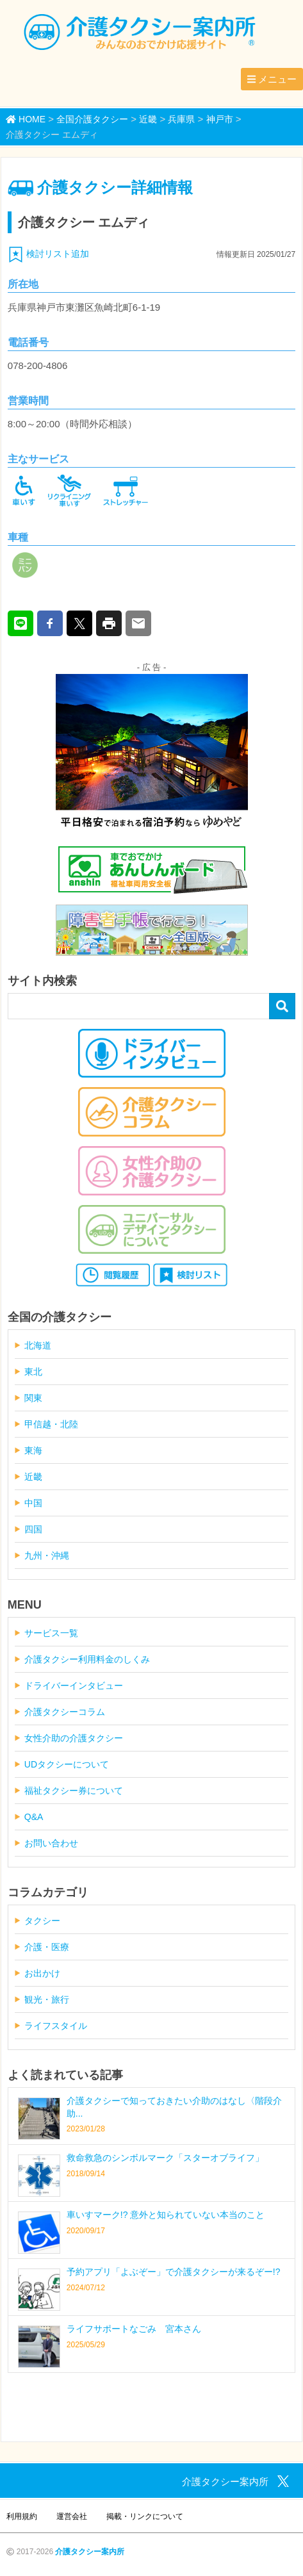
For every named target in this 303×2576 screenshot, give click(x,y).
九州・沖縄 (46, 1555)
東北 (33, 1371)
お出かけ (42, 1973)
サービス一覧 (51, 1633)
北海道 (37, 1345)
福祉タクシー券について (73, 1790)
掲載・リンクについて (144, 2516)
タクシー (42, 1921)
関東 (33, 1398)
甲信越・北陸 (51, 1424)
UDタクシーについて (66, 1764)
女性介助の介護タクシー (73, 1738)
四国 (33, 1529)
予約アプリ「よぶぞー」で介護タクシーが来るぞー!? (174, 2272)
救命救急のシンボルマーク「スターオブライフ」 (165, 2158)
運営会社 (71, 2516)
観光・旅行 (46, 1999)
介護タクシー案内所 (89, 2551)
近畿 (33, 1477)
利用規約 (21, 2516)
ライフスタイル (55, 2026)
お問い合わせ (51, 1843)
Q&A (34, 1817)
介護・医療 (46, 1947)
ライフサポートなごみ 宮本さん (134, 2329)
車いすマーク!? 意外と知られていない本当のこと (166, 2215)
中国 (33, 1503)
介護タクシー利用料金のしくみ (87, 1659)
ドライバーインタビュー (73, 1685)
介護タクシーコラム (64, 1712)
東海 (33, 1450)
